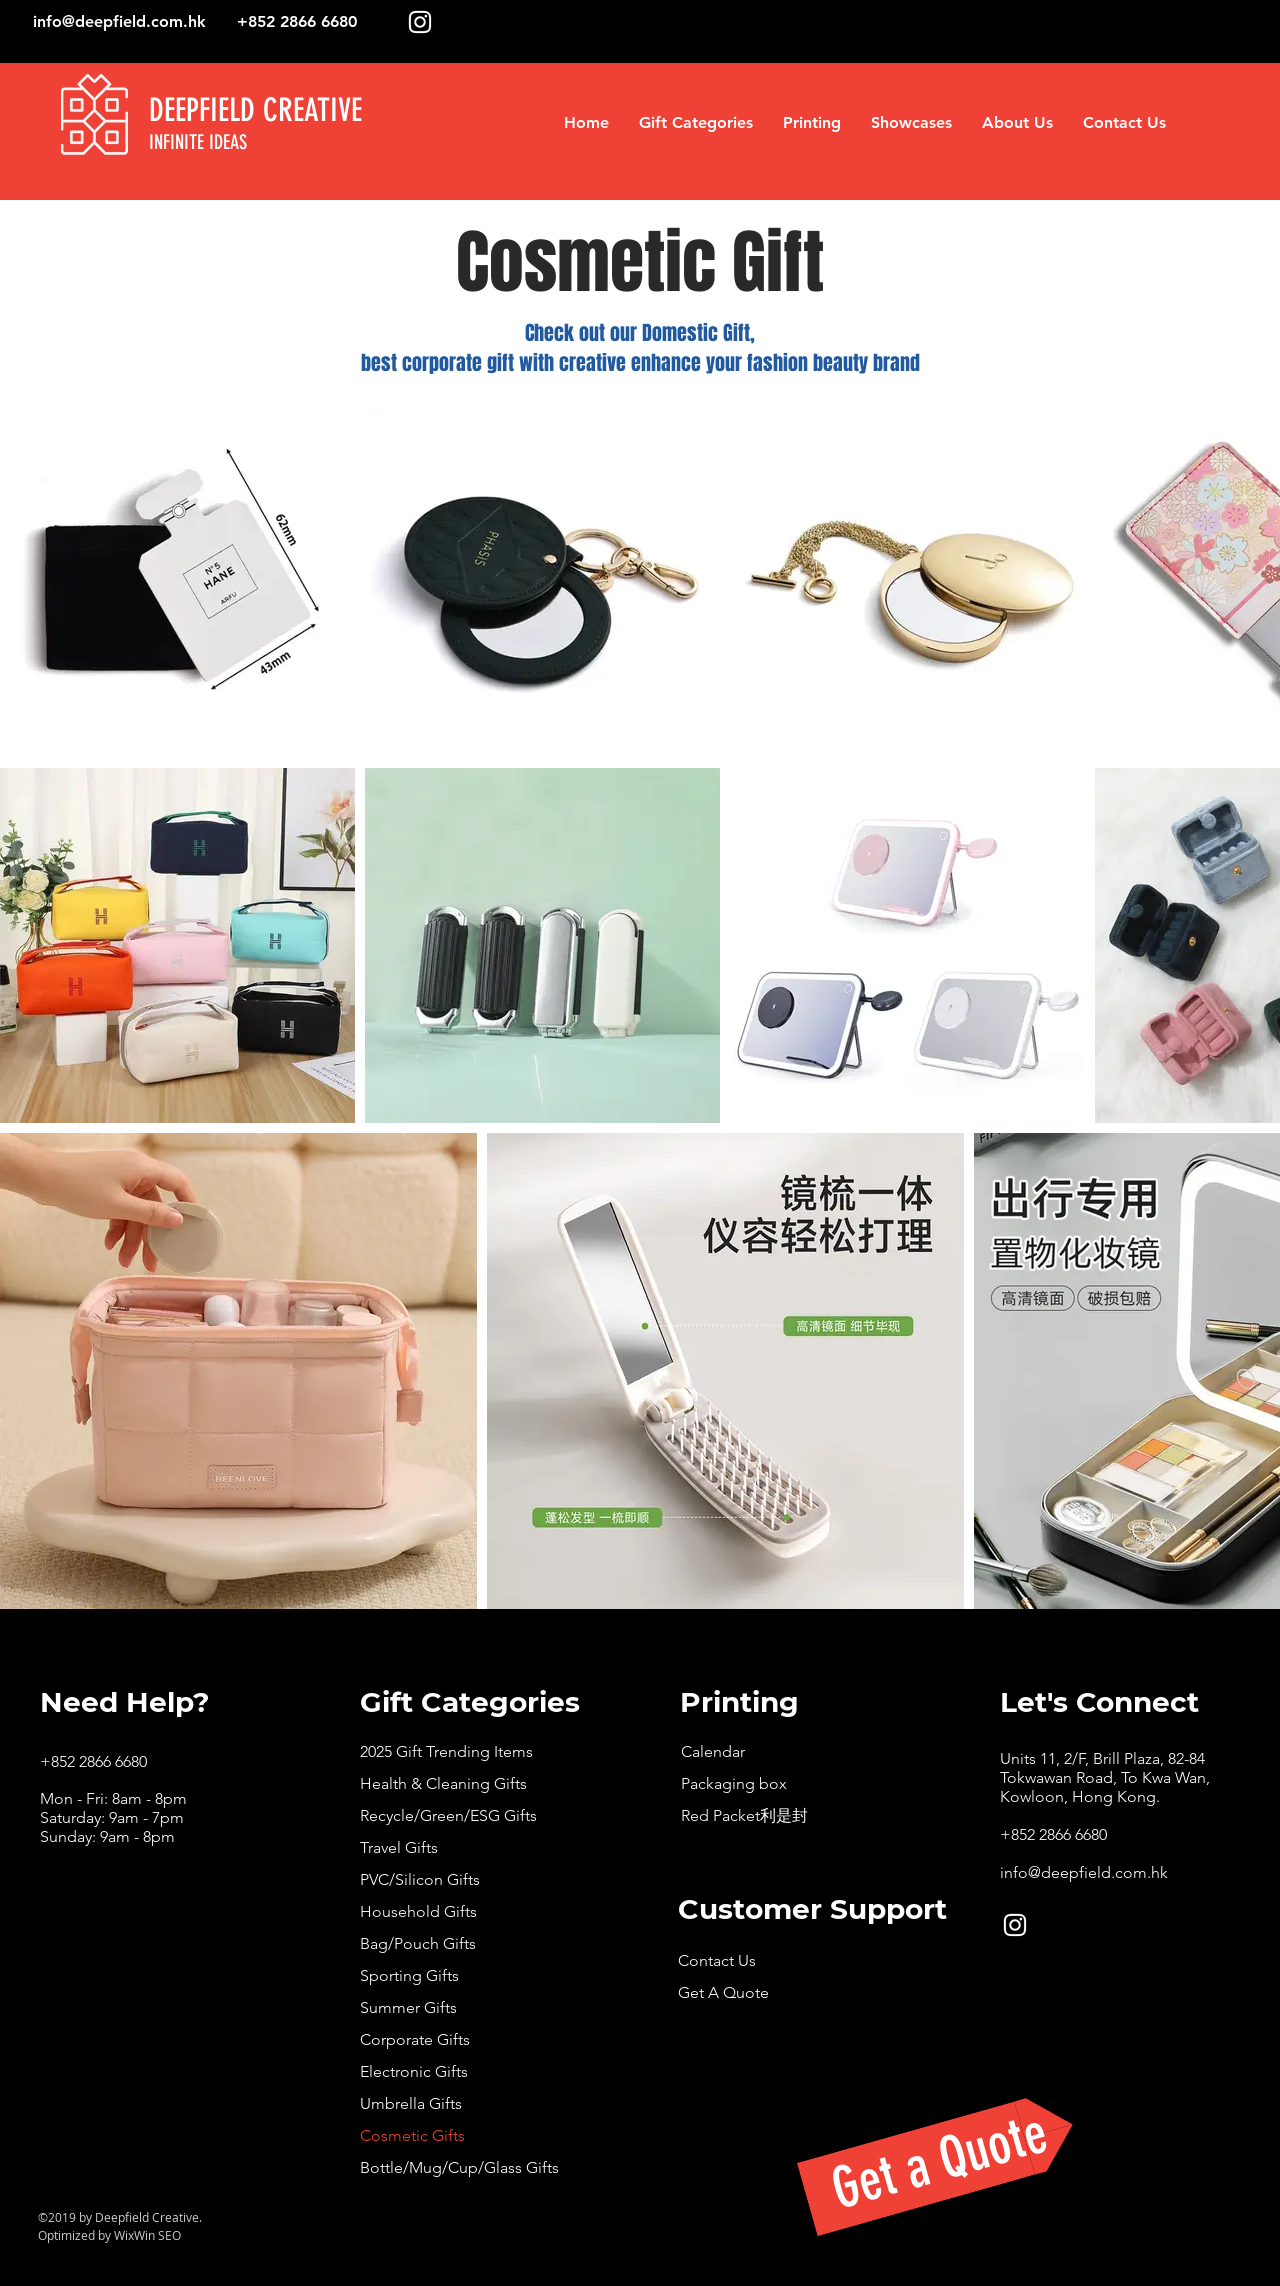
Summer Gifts (408, 2007)
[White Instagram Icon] (420, 22)
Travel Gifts (399, 1847)
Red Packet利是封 (744, 1815)
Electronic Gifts (414, 2071)
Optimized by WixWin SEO (109, 2235)
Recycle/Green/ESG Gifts (448, 1815)
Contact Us (717, 1960)
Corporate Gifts (415, 2039)
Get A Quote (723, 1992)
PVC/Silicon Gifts (420, 1879)
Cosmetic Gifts (412, 2135)
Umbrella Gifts (411, 2103)
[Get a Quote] (940, 2162)
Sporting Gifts (409, 1975)
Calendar (713, 1751)
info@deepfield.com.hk (119, 21)
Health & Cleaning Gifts (443, 1783)
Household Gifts (418, 1911)
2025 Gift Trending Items (446, 1751)
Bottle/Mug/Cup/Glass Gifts (459, 2167)
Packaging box (734, 1783)
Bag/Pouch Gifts (418, 1943)
